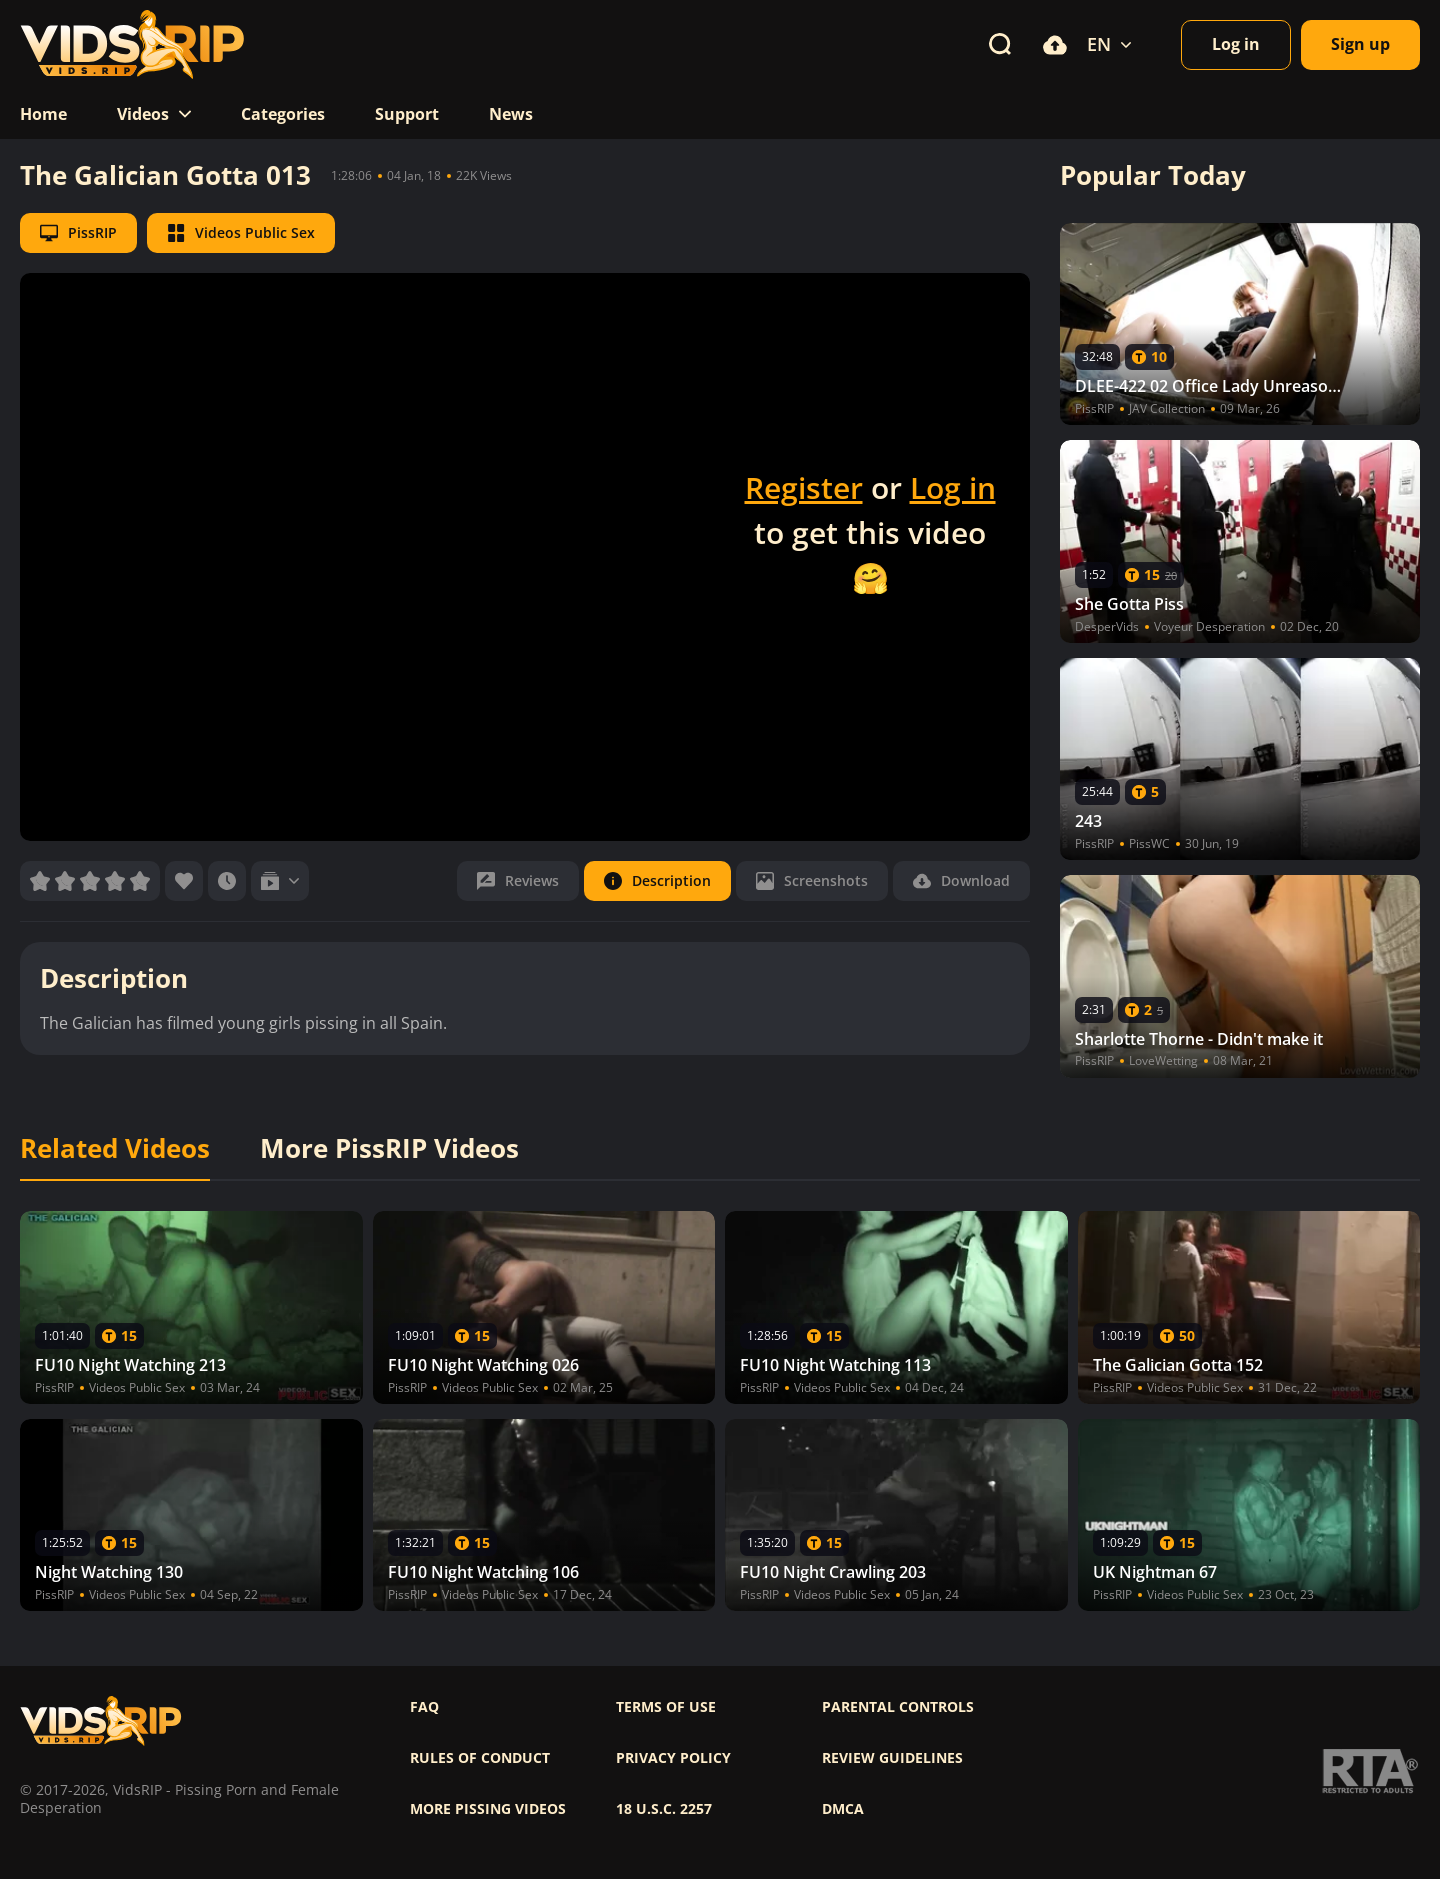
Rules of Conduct (480, 1758)
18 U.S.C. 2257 (664, 1809)
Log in (953, 487)
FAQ (424, 1707)
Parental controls (898, 1707)
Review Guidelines (892, 1758)
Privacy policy (673, 1758)
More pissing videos (488, 1809)
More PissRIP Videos (389, 1149)
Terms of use (666, 1707)
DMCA (843, 1809)
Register (804, 487)
